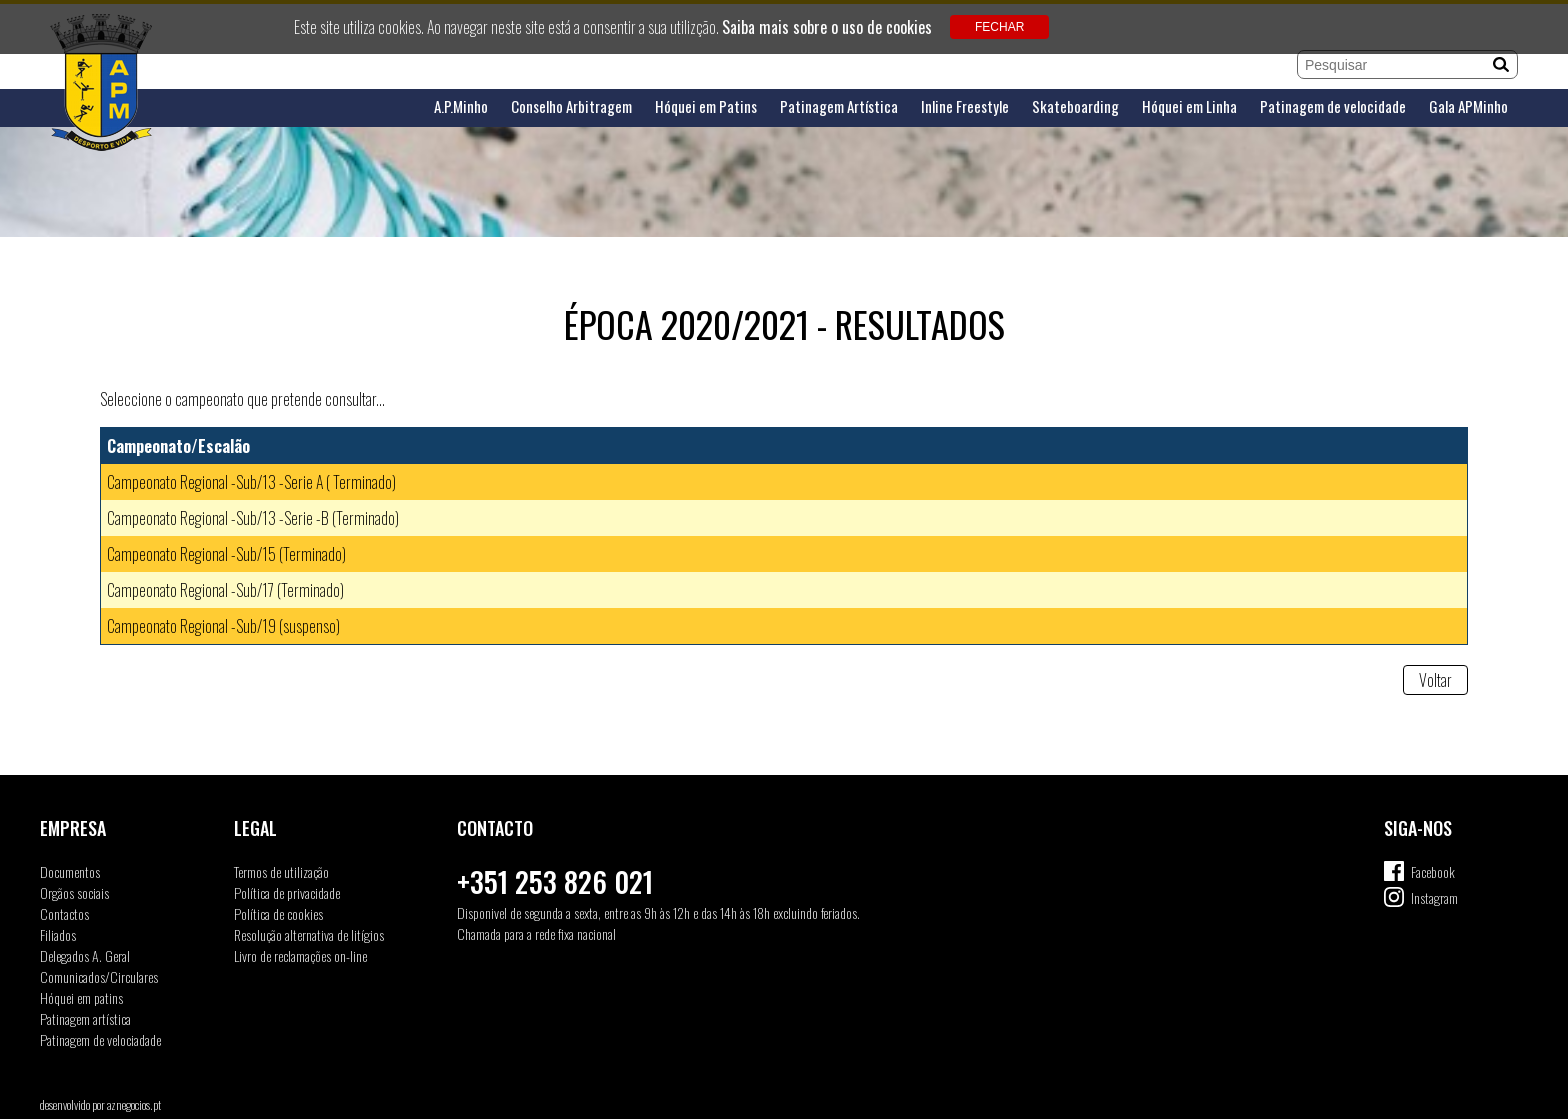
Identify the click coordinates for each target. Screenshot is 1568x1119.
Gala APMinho (1468, 106)
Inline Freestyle (965, 106)
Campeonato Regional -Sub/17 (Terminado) (225, 590)
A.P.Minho (461, 106)
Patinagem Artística (839, 106)
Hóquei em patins (81, 997)
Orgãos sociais (74, 892)
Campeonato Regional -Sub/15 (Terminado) (226, 554)
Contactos (64, 913)
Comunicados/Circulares (99, 976)
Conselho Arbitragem (571, 106)
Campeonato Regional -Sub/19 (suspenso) (223, 626)
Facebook (1433, 871)
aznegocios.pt (134, 1104)
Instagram (1434, 897)
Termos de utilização (281, 871)
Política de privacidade (287, 892)
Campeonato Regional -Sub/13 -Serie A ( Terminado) (251, 482)
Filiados (58, 934)
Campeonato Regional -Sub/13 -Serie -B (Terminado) (253, 518)
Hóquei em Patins (706, 106)
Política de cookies (278, 913)
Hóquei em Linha (1189, 106)
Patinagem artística (85, 1018)
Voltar (1435, 680)
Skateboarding (1075, 106)
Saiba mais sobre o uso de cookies (827, 27)
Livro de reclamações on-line (300, 955)
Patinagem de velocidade (1333, 106)
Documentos (70, 871)
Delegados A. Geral (85, 955)
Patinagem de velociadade (100, 1039)
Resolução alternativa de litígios (309, 934)
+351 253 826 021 (555, 881)
